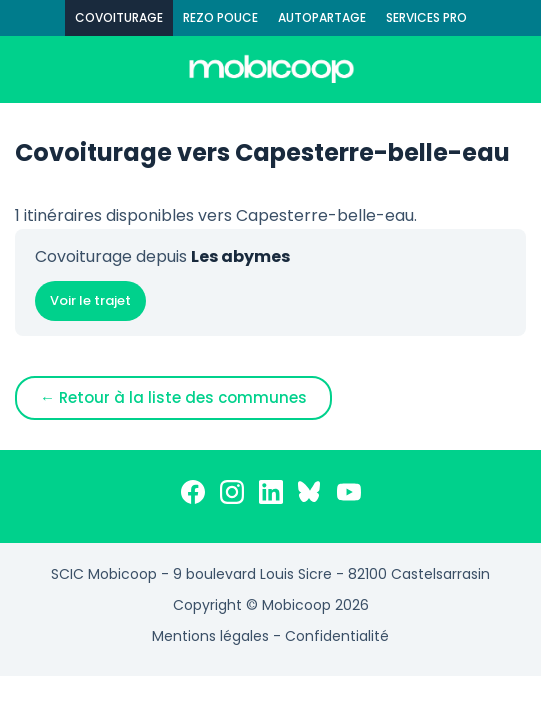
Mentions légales (210, 636)
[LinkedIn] (271, 496)
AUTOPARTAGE (322, 17)
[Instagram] (232, 496)
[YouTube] (349, 496)
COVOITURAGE (119, 17)
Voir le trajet (90, 300)
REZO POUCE (220, 17)
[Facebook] (193, 496)
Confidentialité (337, 636)
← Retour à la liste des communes (173, 397)
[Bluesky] (310, 496)
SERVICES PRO (426, 17)
